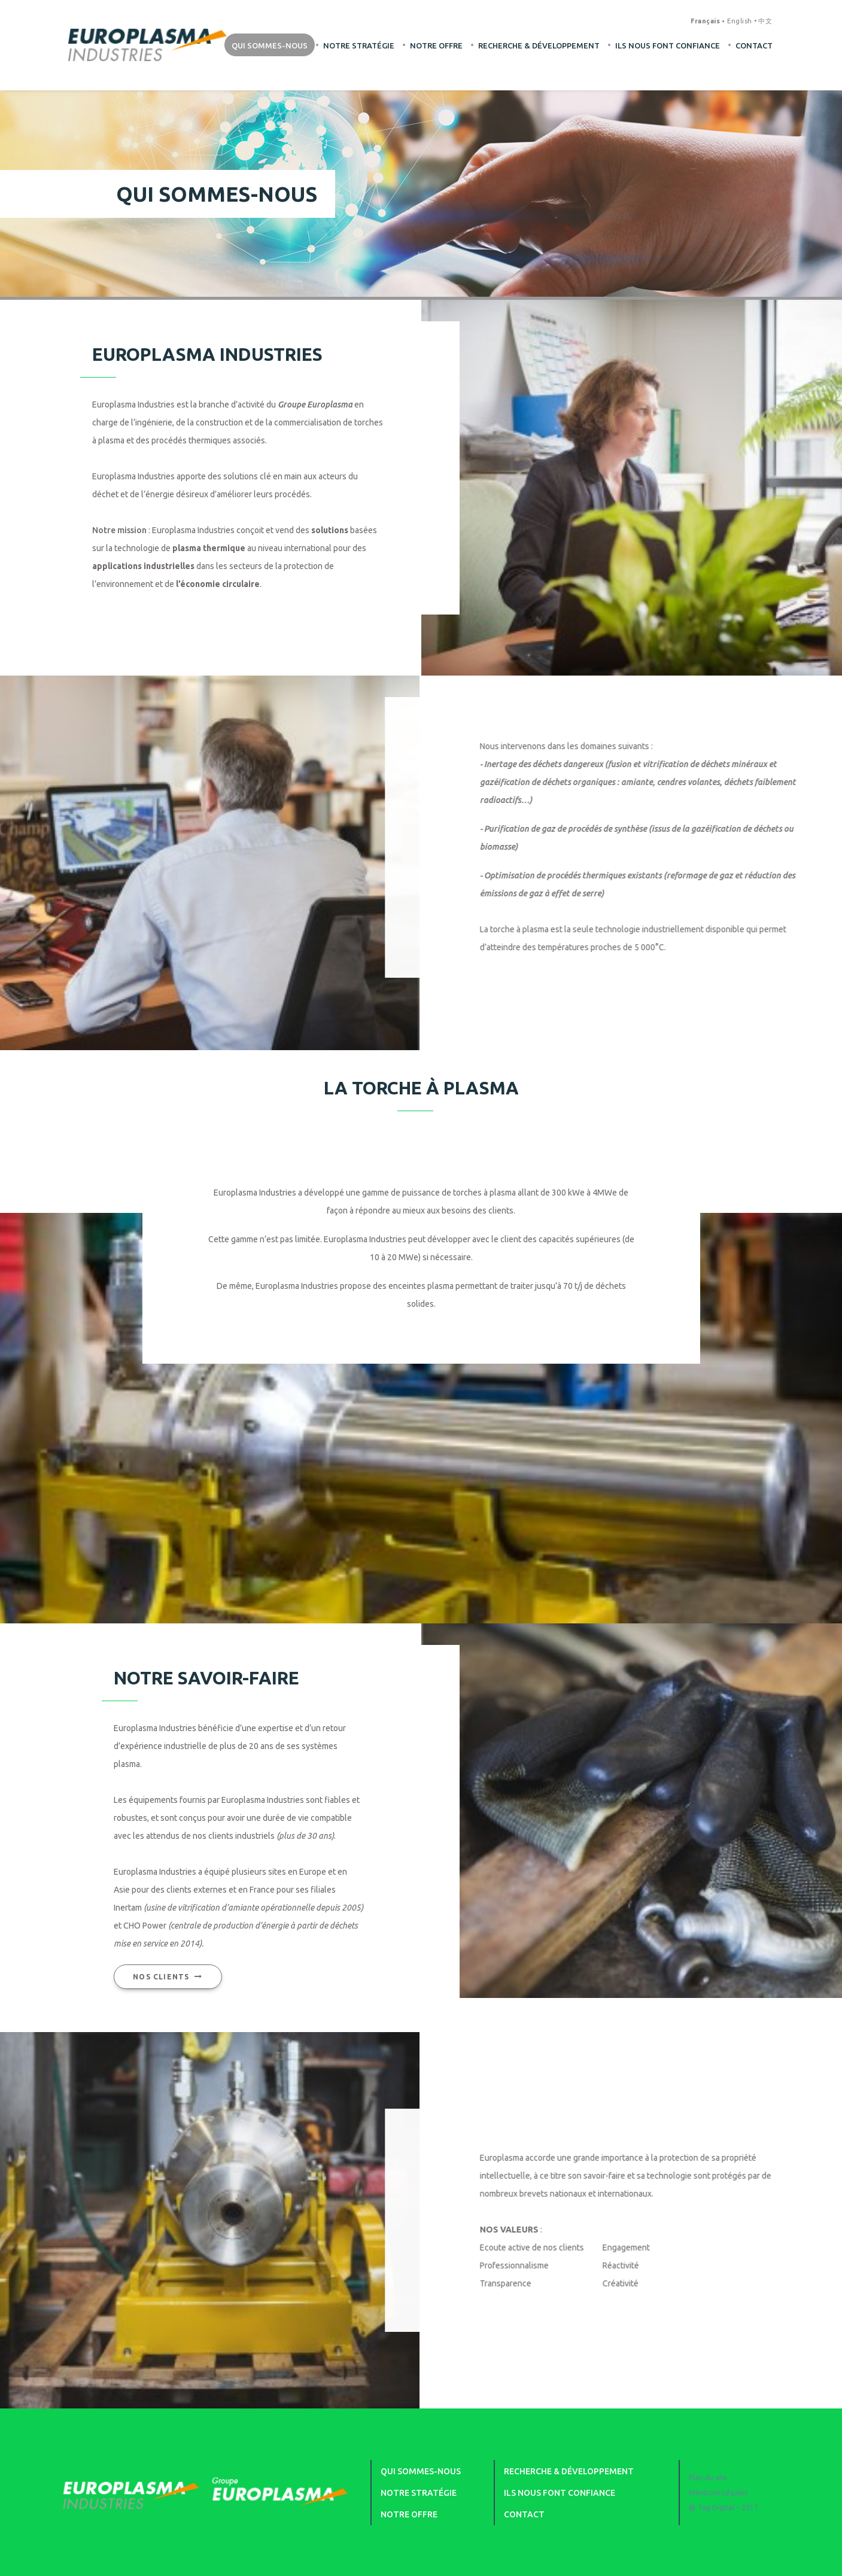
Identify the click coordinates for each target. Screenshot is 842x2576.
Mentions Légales (718, 2492)
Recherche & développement (539, 45)
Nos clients (143, 1976)
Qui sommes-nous (270, 45)
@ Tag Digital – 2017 (723, 2507)
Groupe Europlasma (315, 404)
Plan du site (708, 2477)
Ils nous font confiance (667, 45)
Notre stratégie (358, 45)
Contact (754, 45)
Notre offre (436, 45)
